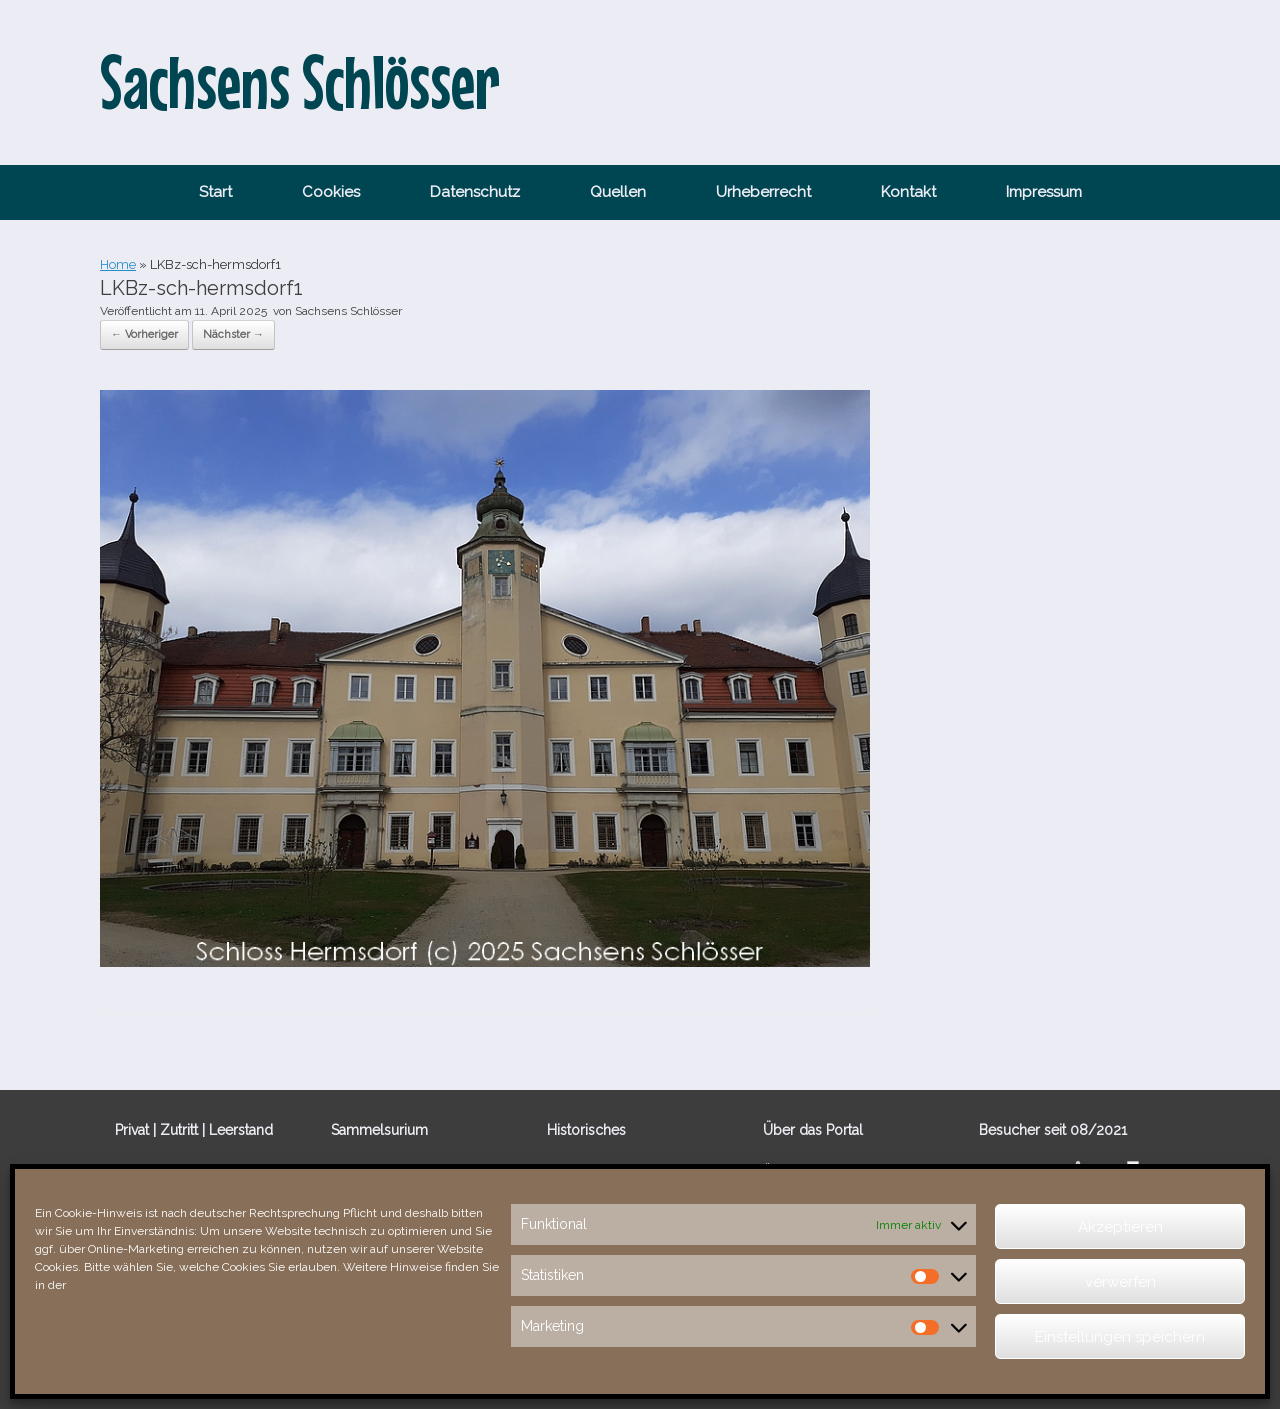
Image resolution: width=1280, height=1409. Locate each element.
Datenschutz (475, 192)
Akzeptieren (1120, 1227)
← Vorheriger (144, 334)
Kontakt (908, 192)
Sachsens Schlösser (348, 311)
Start (215, 192)
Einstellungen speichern (1120, 1337)
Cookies (331, 192)
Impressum (1044, 192)
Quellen (618, 192)
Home (118, 264)
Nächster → (233, 334)
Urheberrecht (763, 192)
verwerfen (1120, 1282)
